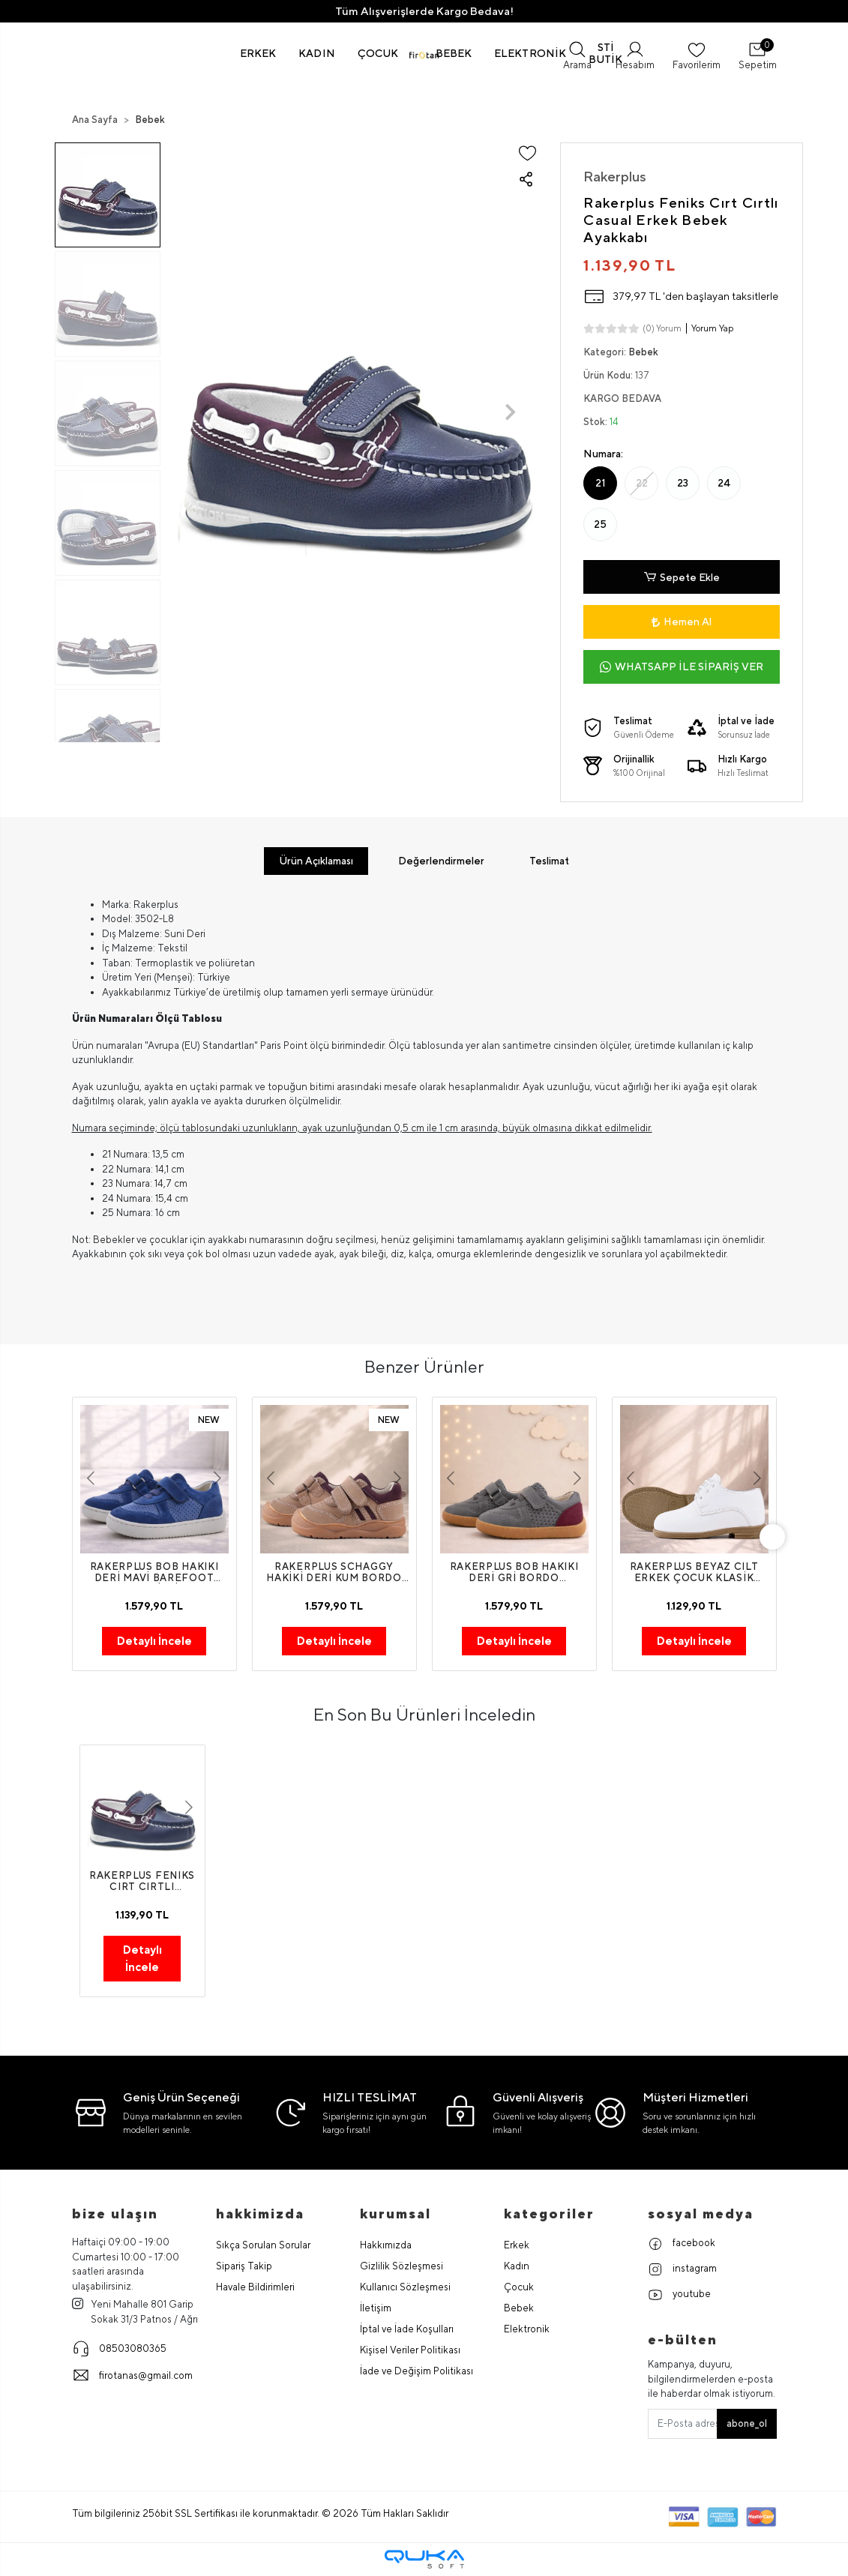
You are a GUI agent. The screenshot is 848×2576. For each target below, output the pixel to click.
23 (682, 483)
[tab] (315, 861)
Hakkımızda (386, 2245)
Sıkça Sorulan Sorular (263, 2245)
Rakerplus (614, 176)
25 (600, 524)
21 (600, 483)
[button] (258, 53)
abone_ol (747, 2424)
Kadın (516, 2266)
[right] (777, 1537)
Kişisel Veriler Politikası (410, 2350)
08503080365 (119, 2349)
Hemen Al (682, 622)
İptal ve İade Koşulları (407, 2329)
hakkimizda (260, 2214)
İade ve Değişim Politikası (416, 2371)
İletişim (375, 2308)
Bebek (519, 2308)
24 (724, 483)
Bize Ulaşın (115, 2214)
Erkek (516, 2245)
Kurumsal (395, 2214)
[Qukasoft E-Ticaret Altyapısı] (424, 2560)
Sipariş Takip (244, 2266)
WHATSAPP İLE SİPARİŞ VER (681, 666)
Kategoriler (549, 2214)
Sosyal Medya (701, 2214)
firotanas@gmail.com (132, 2376)
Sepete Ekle (682, 577)
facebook (681, 2244)
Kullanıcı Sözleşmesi (405, 2287)
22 (642, 483)
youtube (679, 2295)
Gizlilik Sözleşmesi (401, 2266)
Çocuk (519, 2287)
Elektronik (527, 2329)
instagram (682, 2270)
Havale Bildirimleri (255, 2287)
